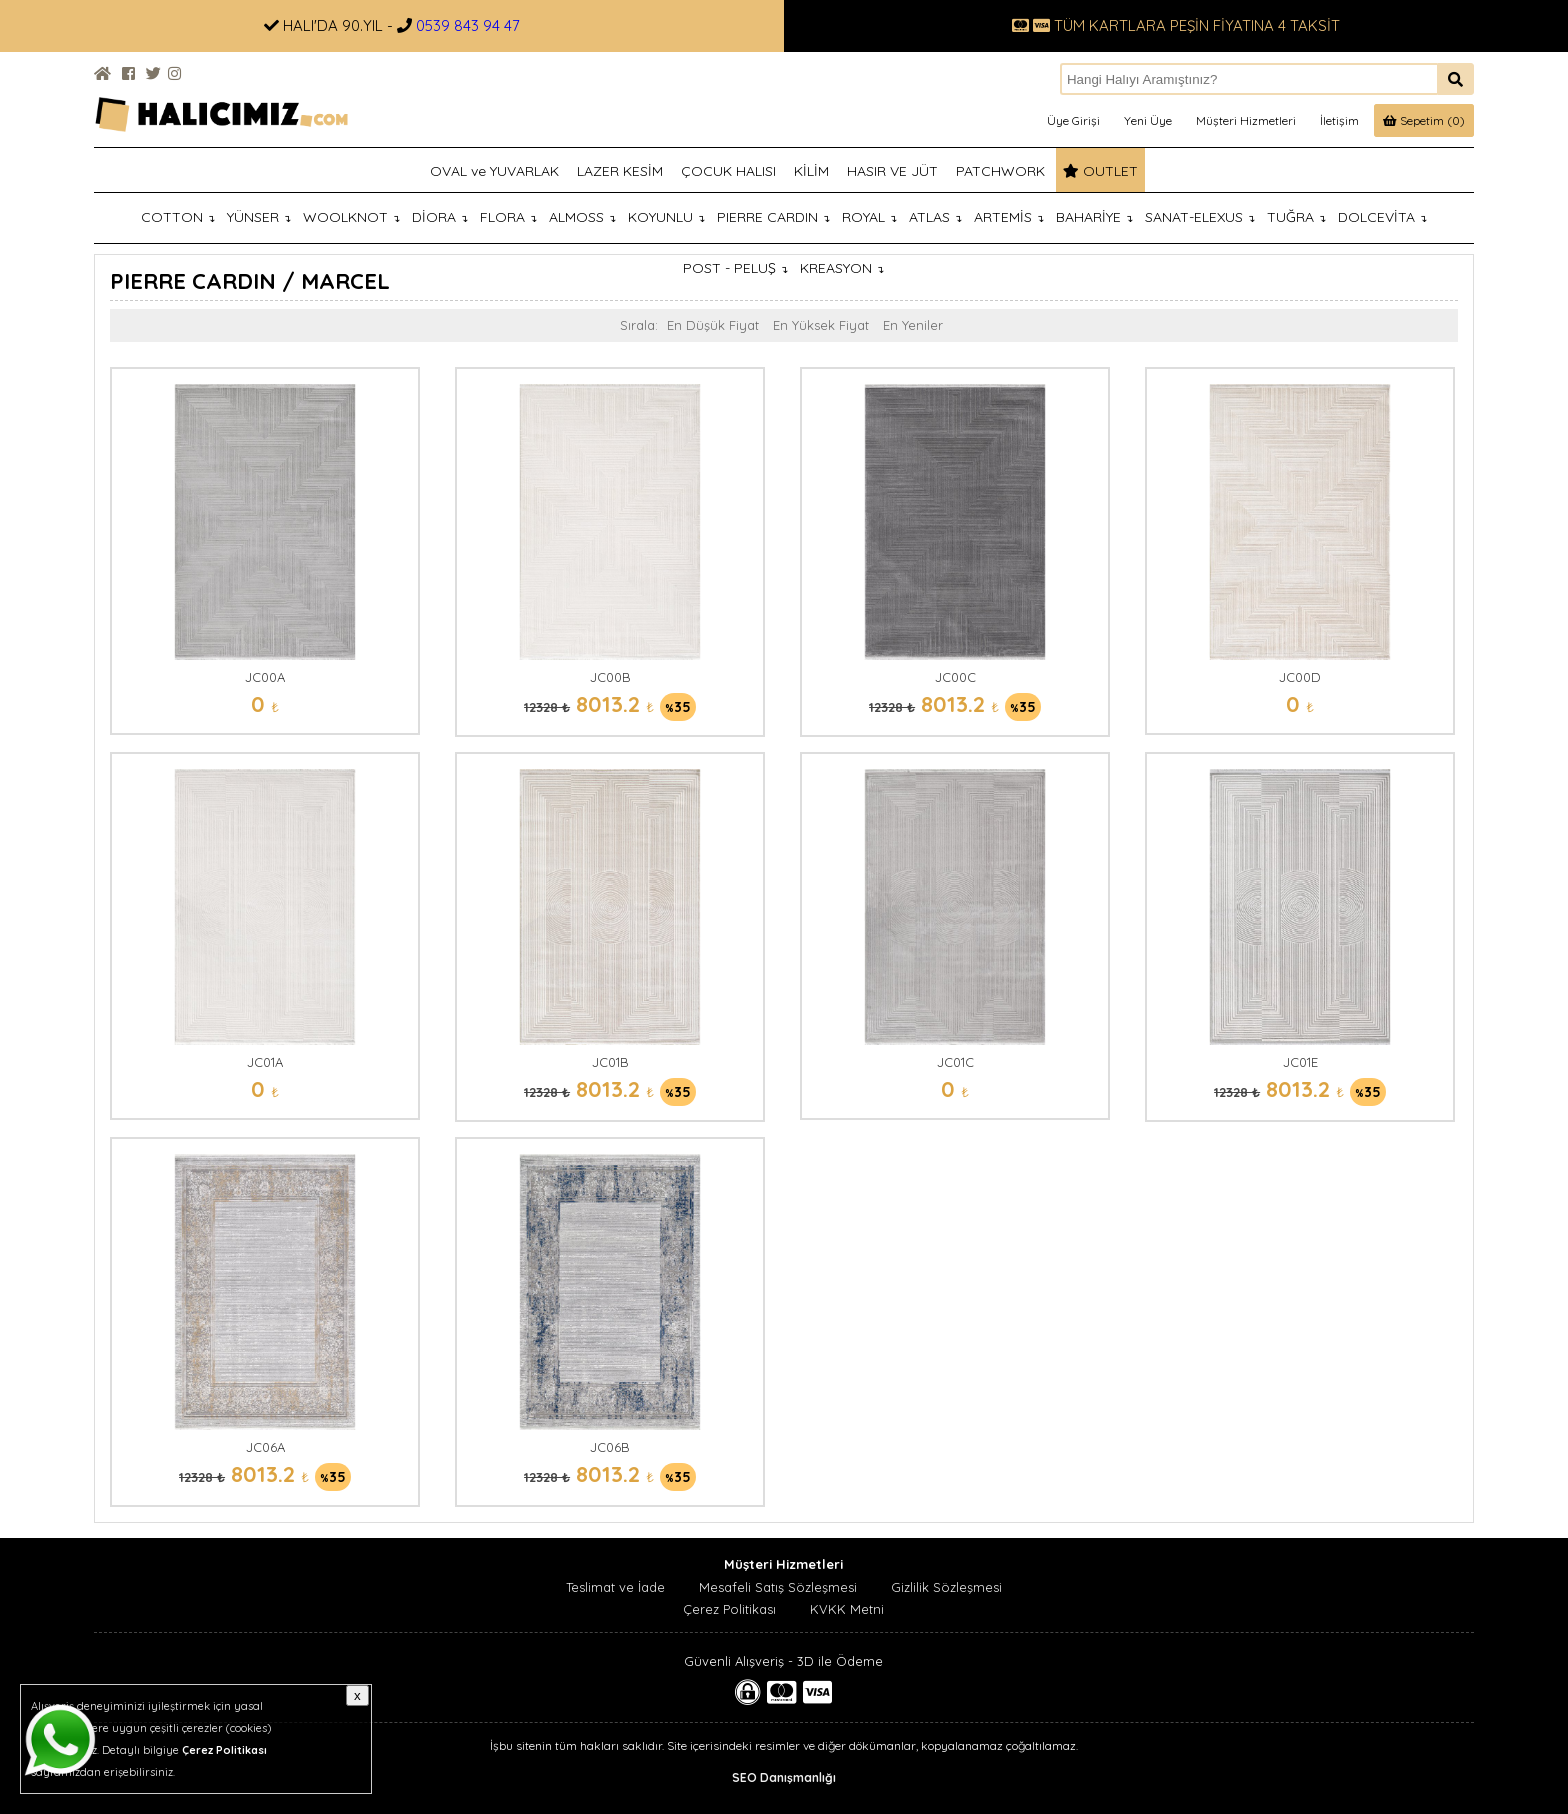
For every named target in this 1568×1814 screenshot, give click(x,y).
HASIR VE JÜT (892, 171)
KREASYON (842, 268)
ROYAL (869, 217)
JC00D (1300, 677)
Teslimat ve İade (615, 1587)
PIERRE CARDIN (773, 217)
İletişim (1339, 120)
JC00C (955, 677)
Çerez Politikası (729, 1609)
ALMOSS (582, 217)
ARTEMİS (1009, 217)
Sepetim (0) (1424, 120)
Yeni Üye (1148, 120)
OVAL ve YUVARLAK (494, 171)
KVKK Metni (847, 1609)
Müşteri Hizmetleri (1246, 120)
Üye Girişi (1073, 120)
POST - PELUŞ (735, 268)
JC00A (265, 677)
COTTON (178, 217)
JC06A (265, 1447)
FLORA (508, 217)
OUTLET (1100, 171)
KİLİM (811, 171)
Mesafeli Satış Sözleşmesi (778, 1587)
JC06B (610, 1447)
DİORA (440, 217)
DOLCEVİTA (1382, 217)
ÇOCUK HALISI (728, 171)
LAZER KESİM (620, 171)
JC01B (610, 1062)
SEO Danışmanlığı (784, 1777)
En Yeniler (913, 325)
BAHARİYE (1094, 217)
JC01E (1300, 1062)
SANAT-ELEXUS (1200, 217)
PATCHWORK (1000, 171)
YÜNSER (259, 217)
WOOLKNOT (351, 217)
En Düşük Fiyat (713, 325)
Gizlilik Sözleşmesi (946, 1587)
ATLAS (935, 217)
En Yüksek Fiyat (821, 325)
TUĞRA (1296, 217)
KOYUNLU (666, 217)
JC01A (265, 1062)
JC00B (610, 677)
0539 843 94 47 (468, 25)
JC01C (955, 1062)
